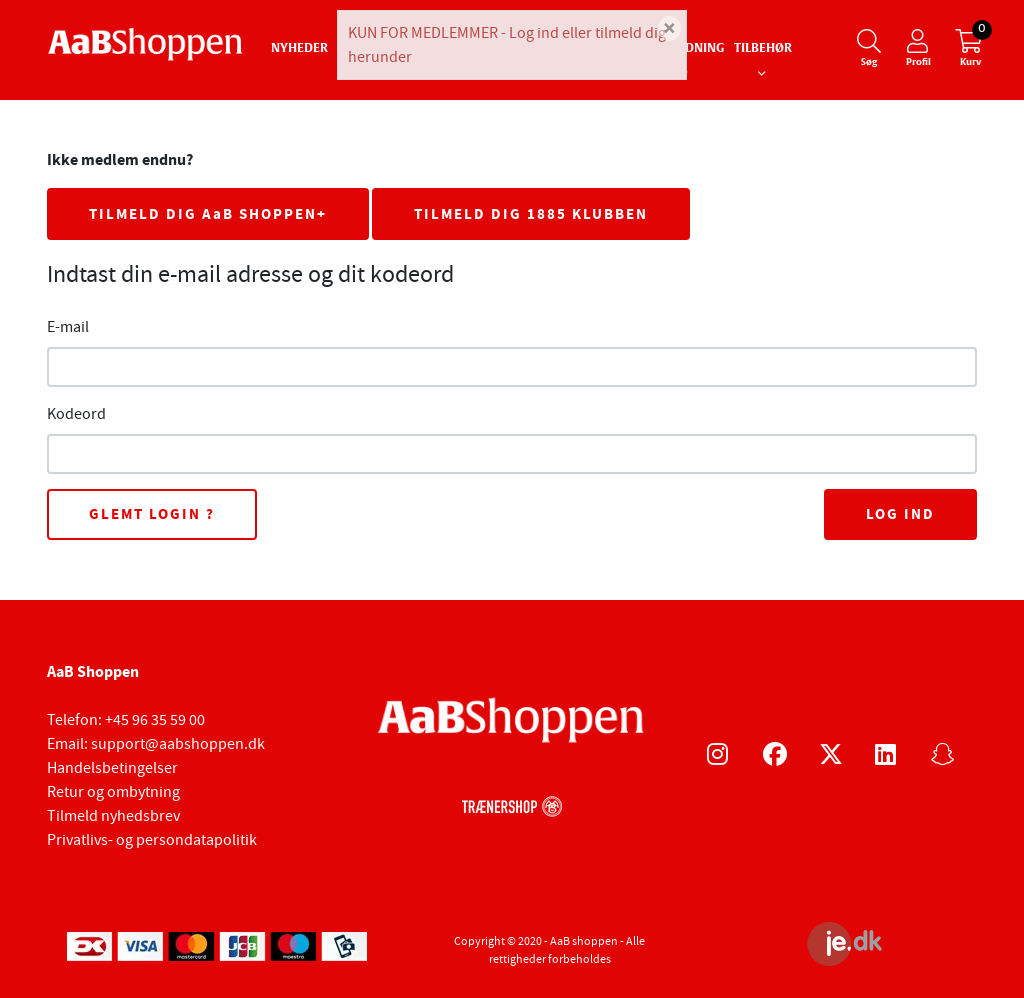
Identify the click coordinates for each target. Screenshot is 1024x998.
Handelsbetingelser (112, 768)
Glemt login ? (152, 514)
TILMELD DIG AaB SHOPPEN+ (208, 214)
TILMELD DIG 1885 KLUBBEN (531, 214)
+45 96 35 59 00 (155, 720)
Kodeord (76, 414)
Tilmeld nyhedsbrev (113, 816)
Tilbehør (763, 49)
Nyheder (299, 49)
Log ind (900, 514)
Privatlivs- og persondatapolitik (152, 840)
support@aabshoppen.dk (178, 744)
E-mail (68, 327)
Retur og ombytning (113, 792)
